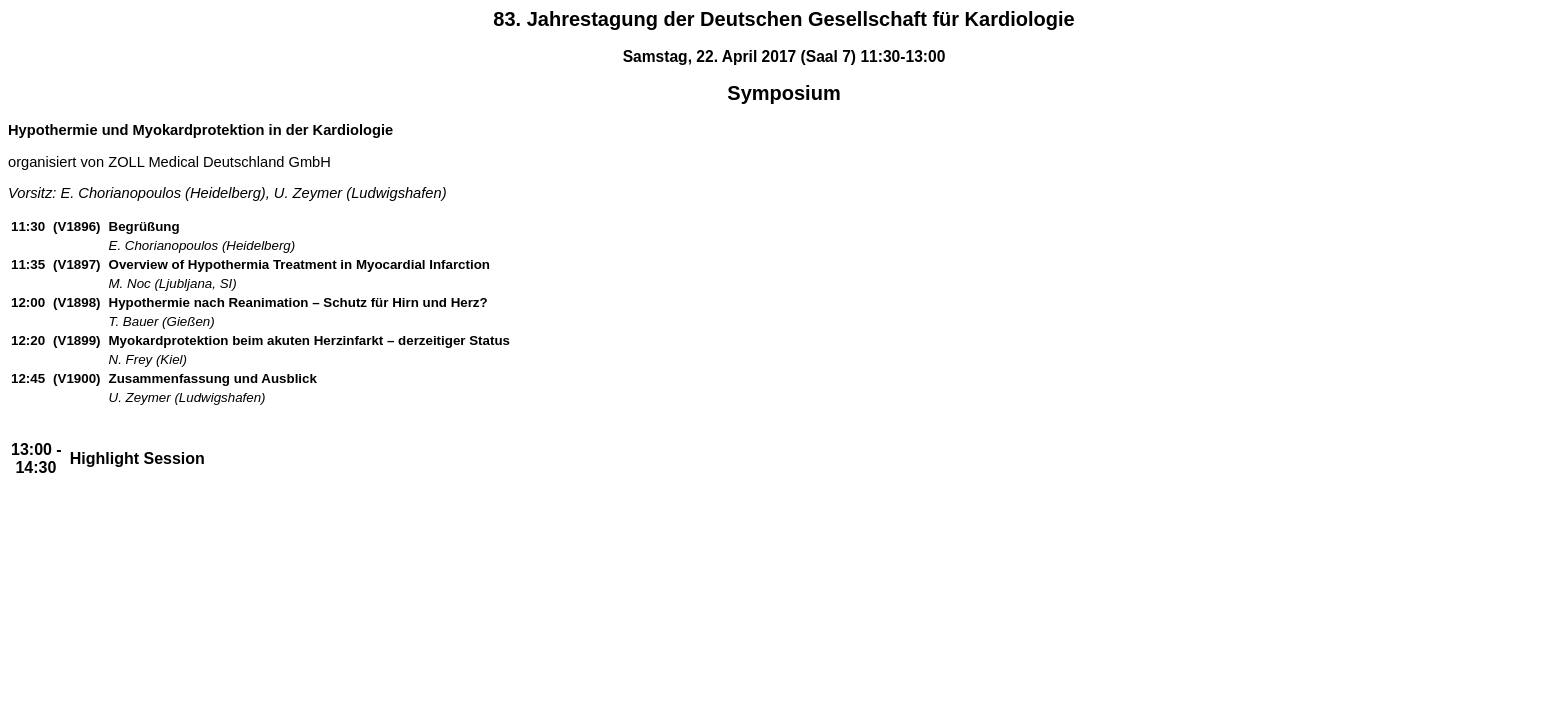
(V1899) (76, 340)
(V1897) (76, 264)
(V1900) (76, 378)
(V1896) (76, 226)
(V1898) (76, 302)
